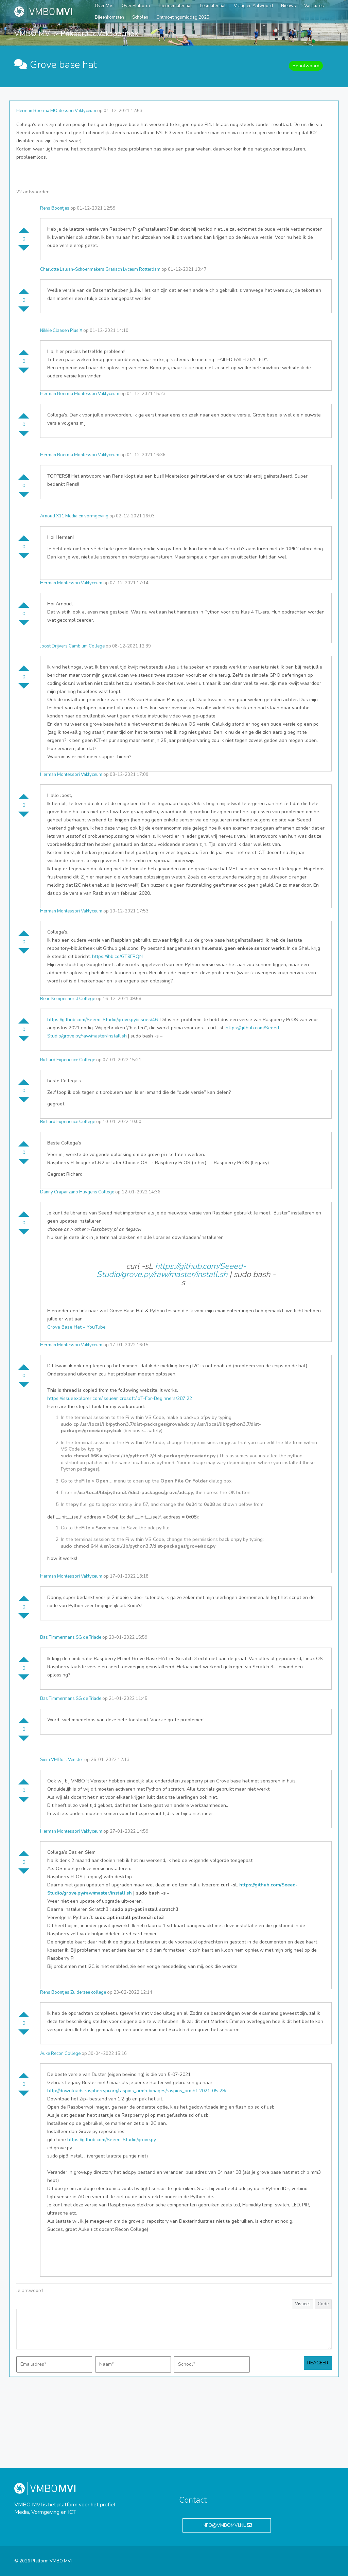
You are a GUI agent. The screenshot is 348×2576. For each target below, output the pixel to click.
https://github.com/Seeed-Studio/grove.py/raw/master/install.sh (171, 1270)
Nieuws (288, 6)
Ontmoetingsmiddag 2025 (182, 17)
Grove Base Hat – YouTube (76, 1327)
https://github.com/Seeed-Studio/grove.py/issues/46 (103, 1019)
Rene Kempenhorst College (67, 999)
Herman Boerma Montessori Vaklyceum (79, 394)
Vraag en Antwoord (253, 6)
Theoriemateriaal (175, 6)
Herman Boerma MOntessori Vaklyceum (56, 111)
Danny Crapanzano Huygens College (77, 1192)
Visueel (302, 2304)
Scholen (140, 17)
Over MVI (104, 6)
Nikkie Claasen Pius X (61, 330)
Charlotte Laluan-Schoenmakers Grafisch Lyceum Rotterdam (100, 269)
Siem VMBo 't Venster (61, 1760)
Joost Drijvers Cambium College (72, 646)
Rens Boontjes (54, 208)
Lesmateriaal (213, 6)
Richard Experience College (67, 1060)
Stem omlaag (23, 250)
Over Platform (136, 6)
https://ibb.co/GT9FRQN (117, 956)
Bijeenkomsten (109, 17)
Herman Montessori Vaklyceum (71, 583)
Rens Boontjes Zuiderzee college (73, 1992)
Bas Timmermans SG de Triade (70, 1637)
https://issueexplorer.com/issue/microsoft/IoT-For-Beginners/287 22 (119, 1398)
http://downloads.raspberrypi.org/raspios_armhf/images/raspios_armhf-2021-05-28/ (136, 2091)
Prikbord (74, 34)
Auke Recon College (60, 2053)
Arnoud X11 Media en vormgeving (74, 516)
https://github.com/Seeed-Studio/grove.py (111, 2139)
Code (323, 2304)
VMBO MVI (33, 34)
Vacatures (314, 6)
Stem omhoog (23, 227)
